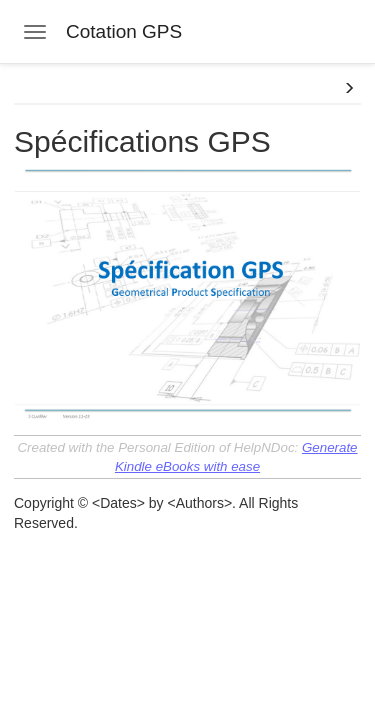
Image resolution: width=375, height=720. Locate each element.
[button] (349, 89)
